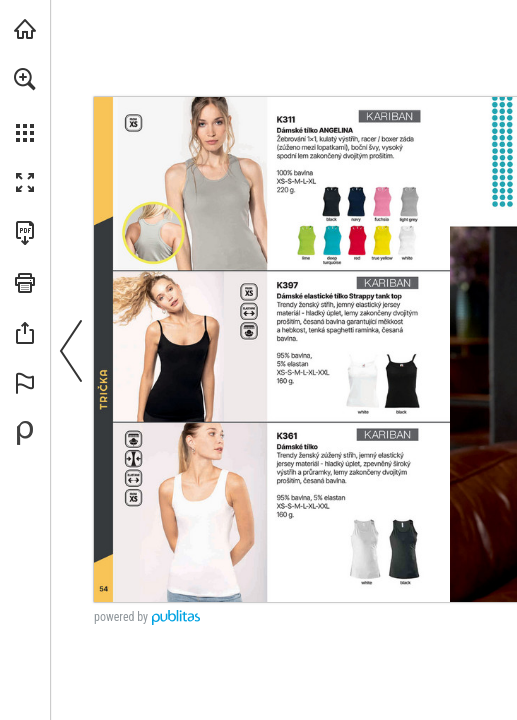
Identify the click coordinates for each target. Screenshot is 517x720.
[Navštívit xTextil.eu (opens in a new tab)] (25, 29)
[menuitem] (25, 105)
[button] (25, 79)
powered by (121, 617)
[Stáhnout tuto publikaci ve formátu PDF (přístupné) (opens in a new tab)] (25, 233)
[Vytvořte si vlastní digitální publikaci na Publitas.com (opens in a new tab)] (25, 433)
